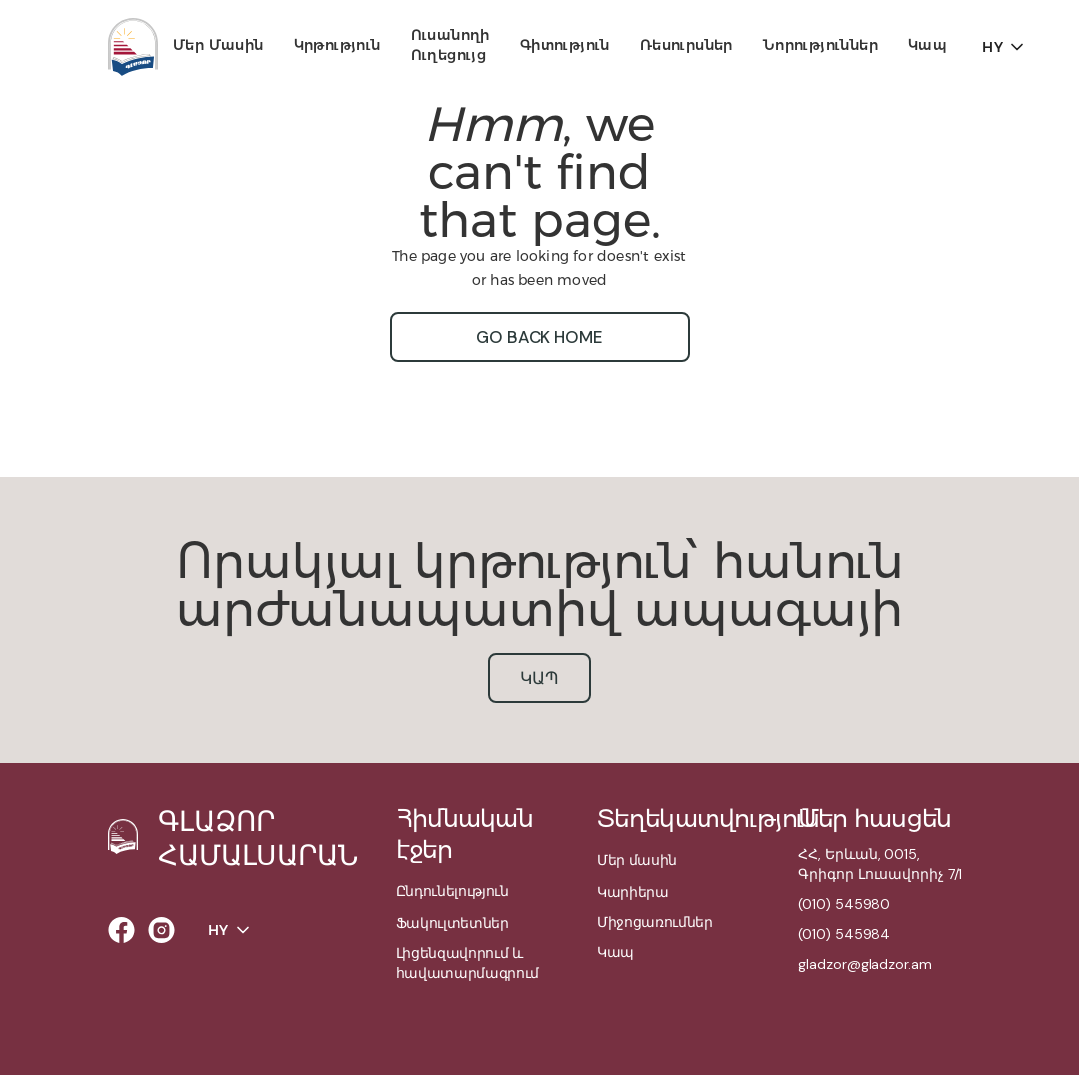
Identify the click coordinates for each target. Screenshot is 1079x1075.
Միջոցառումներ (655, 922)
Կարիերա (633, 892)
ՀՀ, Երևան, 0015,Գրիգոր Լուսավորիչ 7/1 (880, 864)
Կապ (927, 45)
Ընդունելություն (452, 891)
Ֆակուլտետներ (452, 923)
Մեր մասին (218, 45)
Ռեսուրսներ (686, 45)
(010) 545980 (844, 904)
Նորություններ (820, 45)
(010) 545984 (844, 934)
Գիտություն (565, 45)
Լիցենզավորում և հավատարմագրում (467, 963)
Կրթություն (337, 45)
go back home (539, 337)
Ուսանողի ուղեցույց (450, 45)
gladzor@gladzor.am (864, 964)
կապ (539, 678)
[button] (218, 47)
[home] (133, 47)
